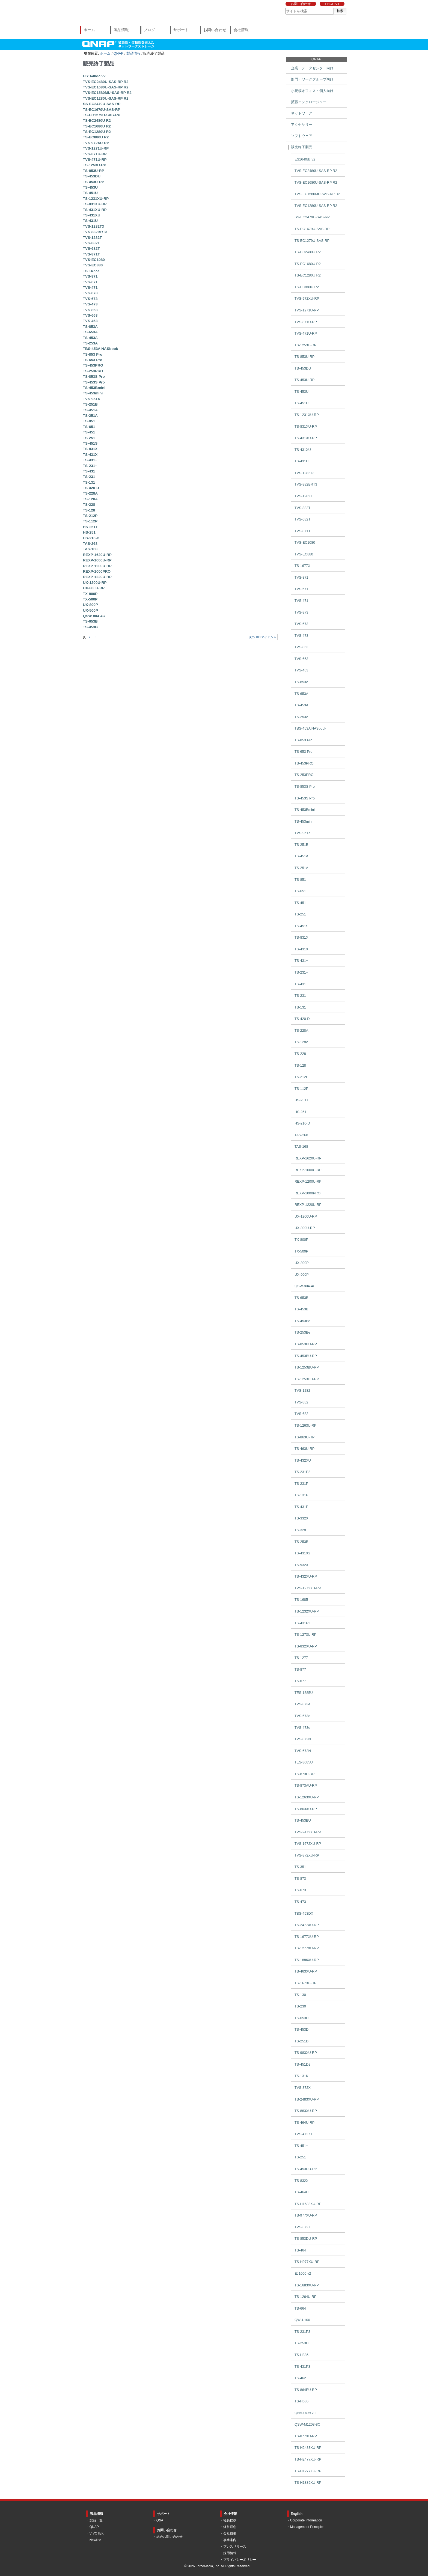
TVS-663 (90, 315)
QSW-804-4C (94, 616)
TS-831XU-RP (95, 204)
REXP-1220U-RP (97, 577)
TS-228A (90, 493)
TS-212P (90, 516)
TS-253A (90, 343)
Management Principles (307, 2527)
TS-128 (89, 510)
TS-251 (89, 438)
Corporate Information (306, 2520)
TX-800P (90, 594)
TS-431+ (90, 460)
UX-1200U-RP (95, 583)
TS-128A (90, 499)
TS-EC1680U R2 (97, 126)
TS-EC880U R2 (96, 137)
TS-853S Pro (94, 376)
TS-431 (89, 471)
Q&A (159, 2520)
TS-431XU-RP (95, 210)
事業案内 (229, 2540)
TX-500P (90, 599)
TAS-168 (90, 549)
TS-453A (90, 338)
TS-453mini (93, 393)
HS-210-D (91, 538)
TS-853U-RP (93, 171)
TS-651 (89, 427)
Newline (95, 2540)
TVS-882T (91, 243)
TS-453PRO (93, 365)
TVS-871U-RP (95, 154)
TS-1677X (91, 271)
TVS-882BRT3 (95, 232)
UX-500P (90, 610)
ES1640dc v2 (94, 76)
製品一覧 (96, 2520)
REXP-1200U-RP (97, 566)
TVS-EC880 (93, 265)
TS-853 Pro (92, 354)
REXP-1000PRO (97, 571)
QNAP (118, 53)
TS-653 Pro (92, 360)
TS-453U (90, 187)
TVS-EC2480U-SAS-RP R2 (106, 82)
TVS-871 (90, 276)
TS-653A (90, 332)
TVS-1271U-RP (96, 148)
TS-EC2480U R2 (97, 120)
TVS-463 (90, 321)
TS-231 (89, 477)
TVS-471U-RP (95, 159)
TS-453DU (91, 176)
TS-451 (89, 432)
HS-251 (89, 532)
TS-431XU (91, 215)
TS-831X (90, 449)
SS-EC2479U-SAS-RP (102, 104)
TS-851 (89, 421)
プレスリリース (234, 2546)
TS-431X (90, 455)
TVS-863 (90, 310)
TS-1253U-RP (94, 165)
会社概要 (229, 2533)
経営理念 (229, 2527)
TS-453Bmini (94, 388)
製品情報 (121, 30)
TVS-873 (90, 293)
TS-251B (90, 404)
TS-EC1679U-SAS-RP (101, 110)
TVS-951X (91, 399)
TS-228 (89, 504)
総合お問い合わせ (169, 2537)
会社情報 (241, 30)
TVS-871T (91, 254)
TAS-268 (90, 544)
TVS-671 (90, 282)
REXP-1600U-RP (97, 560)
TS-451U (90, 193)
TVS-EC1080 (94, 260)
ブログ (149, 30)
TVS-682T (91, 248)
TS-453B (90, 627)
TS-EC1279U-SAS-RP (101, 115)
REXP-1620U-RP (97, 555)
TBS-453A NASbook (100, 349)
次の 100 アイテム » (262, 637)
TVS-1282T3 (93, 226)
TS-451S (90, 443)
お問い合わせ (301, 3)
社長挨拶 (229, 2520)
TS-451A (90, 410)
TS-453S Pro (94, 382)
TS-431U (90, 221)
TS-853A (90, 327)
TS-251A (90, 416)
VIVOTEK (97, 2533)
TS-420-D (91, 488)
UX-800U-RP (94, 588)
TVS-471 (90, 287)
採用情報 (229, 2553)
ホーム (89, 30)
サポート (181, 30)
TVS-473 (90, 304)
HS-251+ (90, 527)
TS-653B (90, 621)
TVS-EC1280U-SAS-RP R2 (106, 98)
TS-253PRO (93, 371)
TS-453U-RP (93, 182)
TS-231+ (90, 466)
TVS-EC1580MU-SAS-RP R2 (107, 93)
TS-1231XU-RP (96, 199)
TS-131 (89, 482)
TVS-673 (90, 299)
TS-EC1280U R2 (97, 132)
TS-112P (90, 521)
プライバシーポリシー (239, 2560)
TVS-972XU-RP (96, 143)
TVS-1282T (92, 238)
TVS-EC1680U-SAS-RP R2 (106, 87)
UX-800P (90, 605)
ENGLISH (332, 3)
